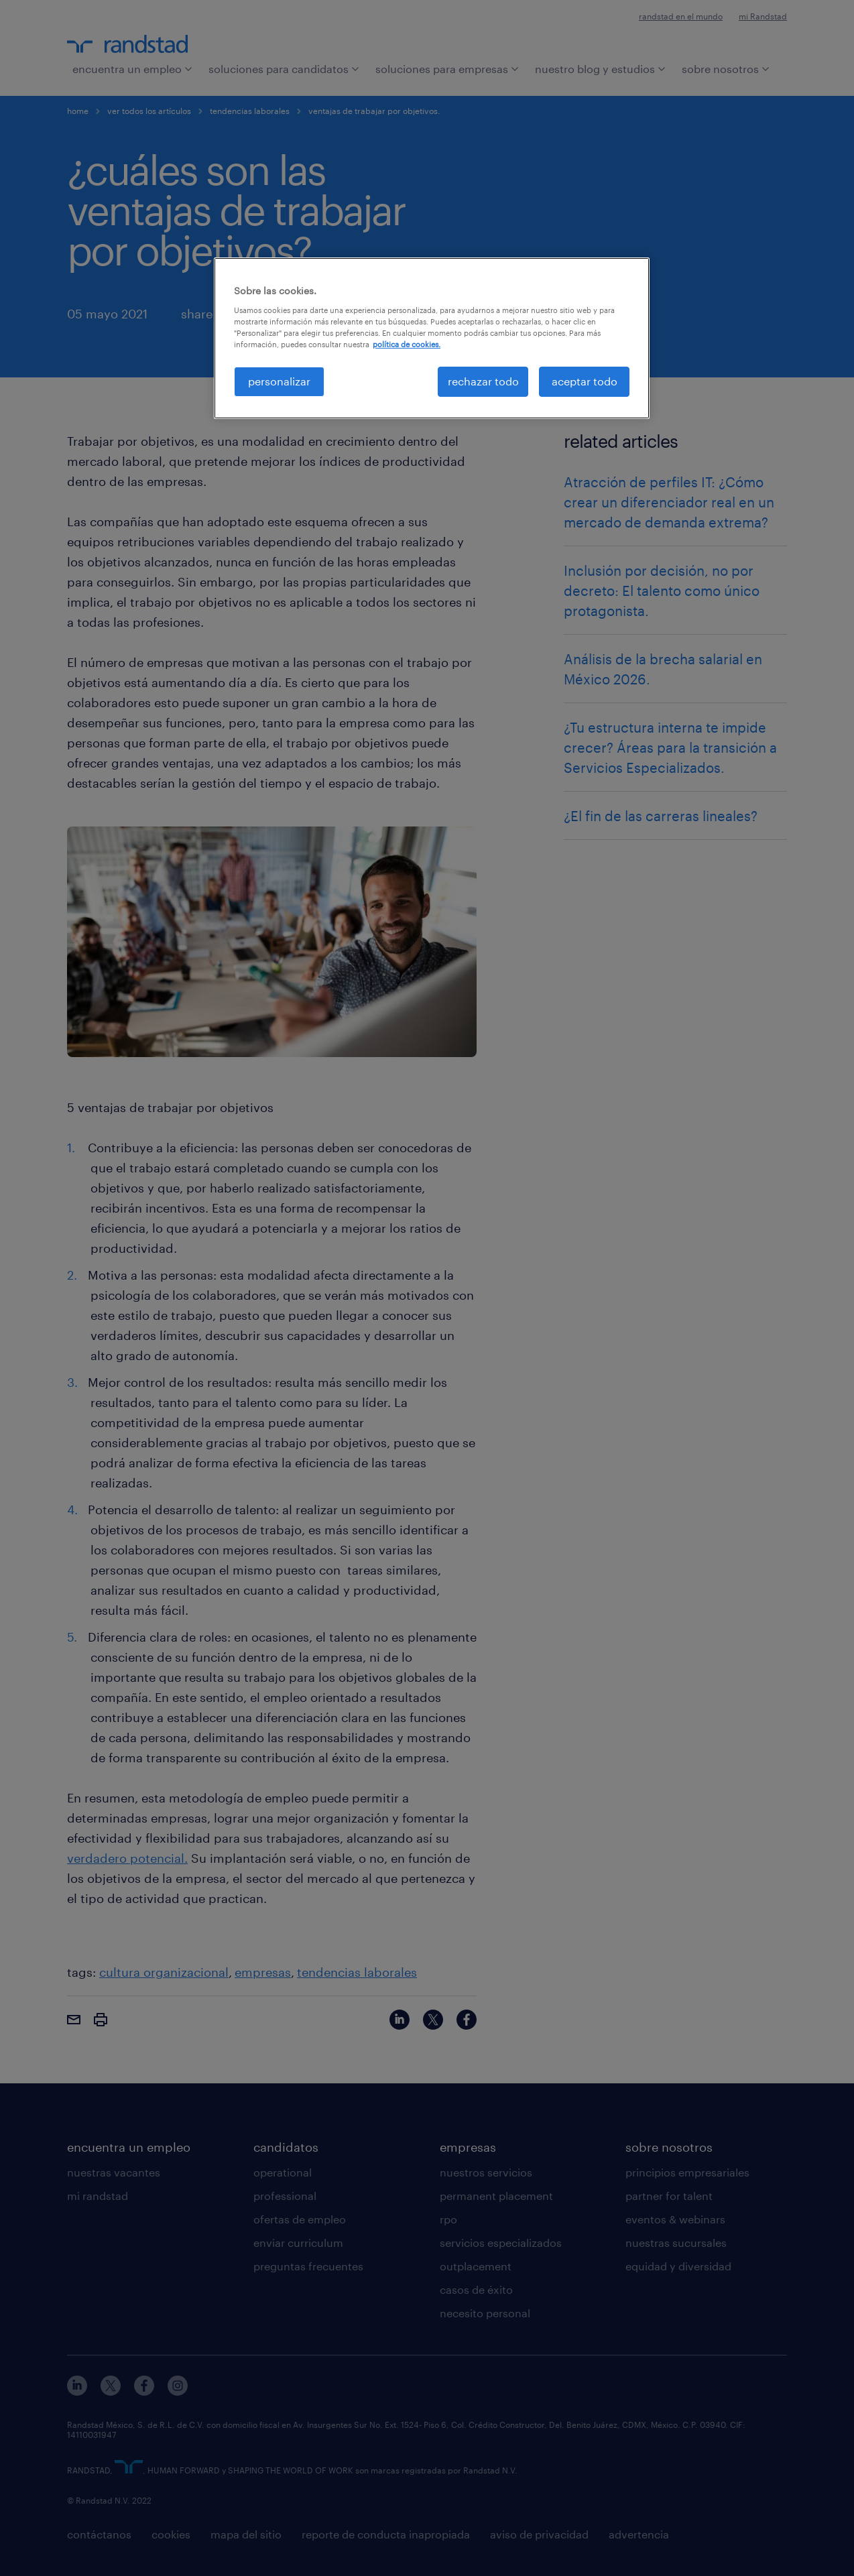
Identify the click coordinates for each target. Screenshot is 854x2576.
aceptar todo (584, 381)
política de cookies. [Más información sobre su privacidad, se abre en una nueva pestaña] (406, 344)
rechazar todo (483, 381)
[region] (432, 337)
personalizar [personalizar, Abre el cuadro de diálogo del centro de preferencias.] (279, 381)
